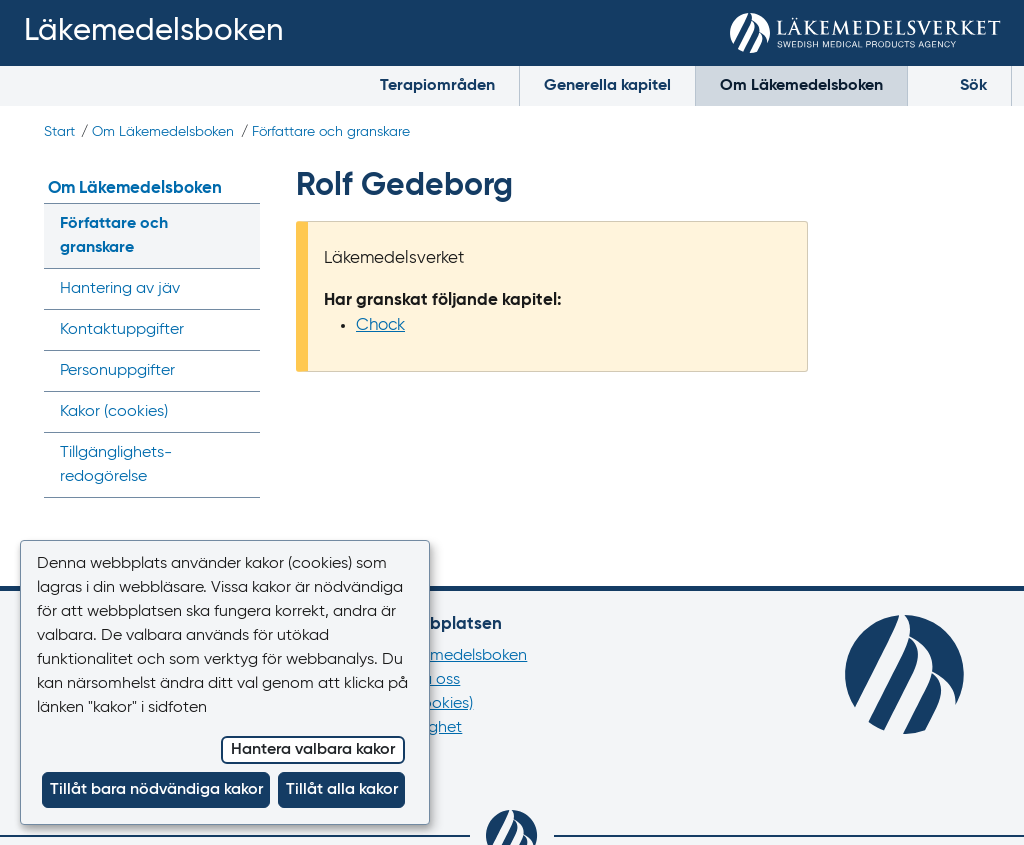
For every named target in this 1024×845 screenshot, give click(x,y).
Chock (380, 325)
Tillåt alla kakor (342, 790)
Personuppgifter (117, 371)
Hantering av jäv (120, 289)
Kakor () (114, 412)
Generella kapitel (607, 86)
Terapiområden (437, 86)
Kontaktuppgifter (122, 330)
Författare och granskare (331, 132)
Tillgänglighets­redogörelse (116, 465)
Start (59, 132)
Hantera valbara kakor (313, 750)
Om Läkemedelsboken (801, 86)
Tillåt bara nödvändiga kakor (156, 790)
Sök (959, 84)
